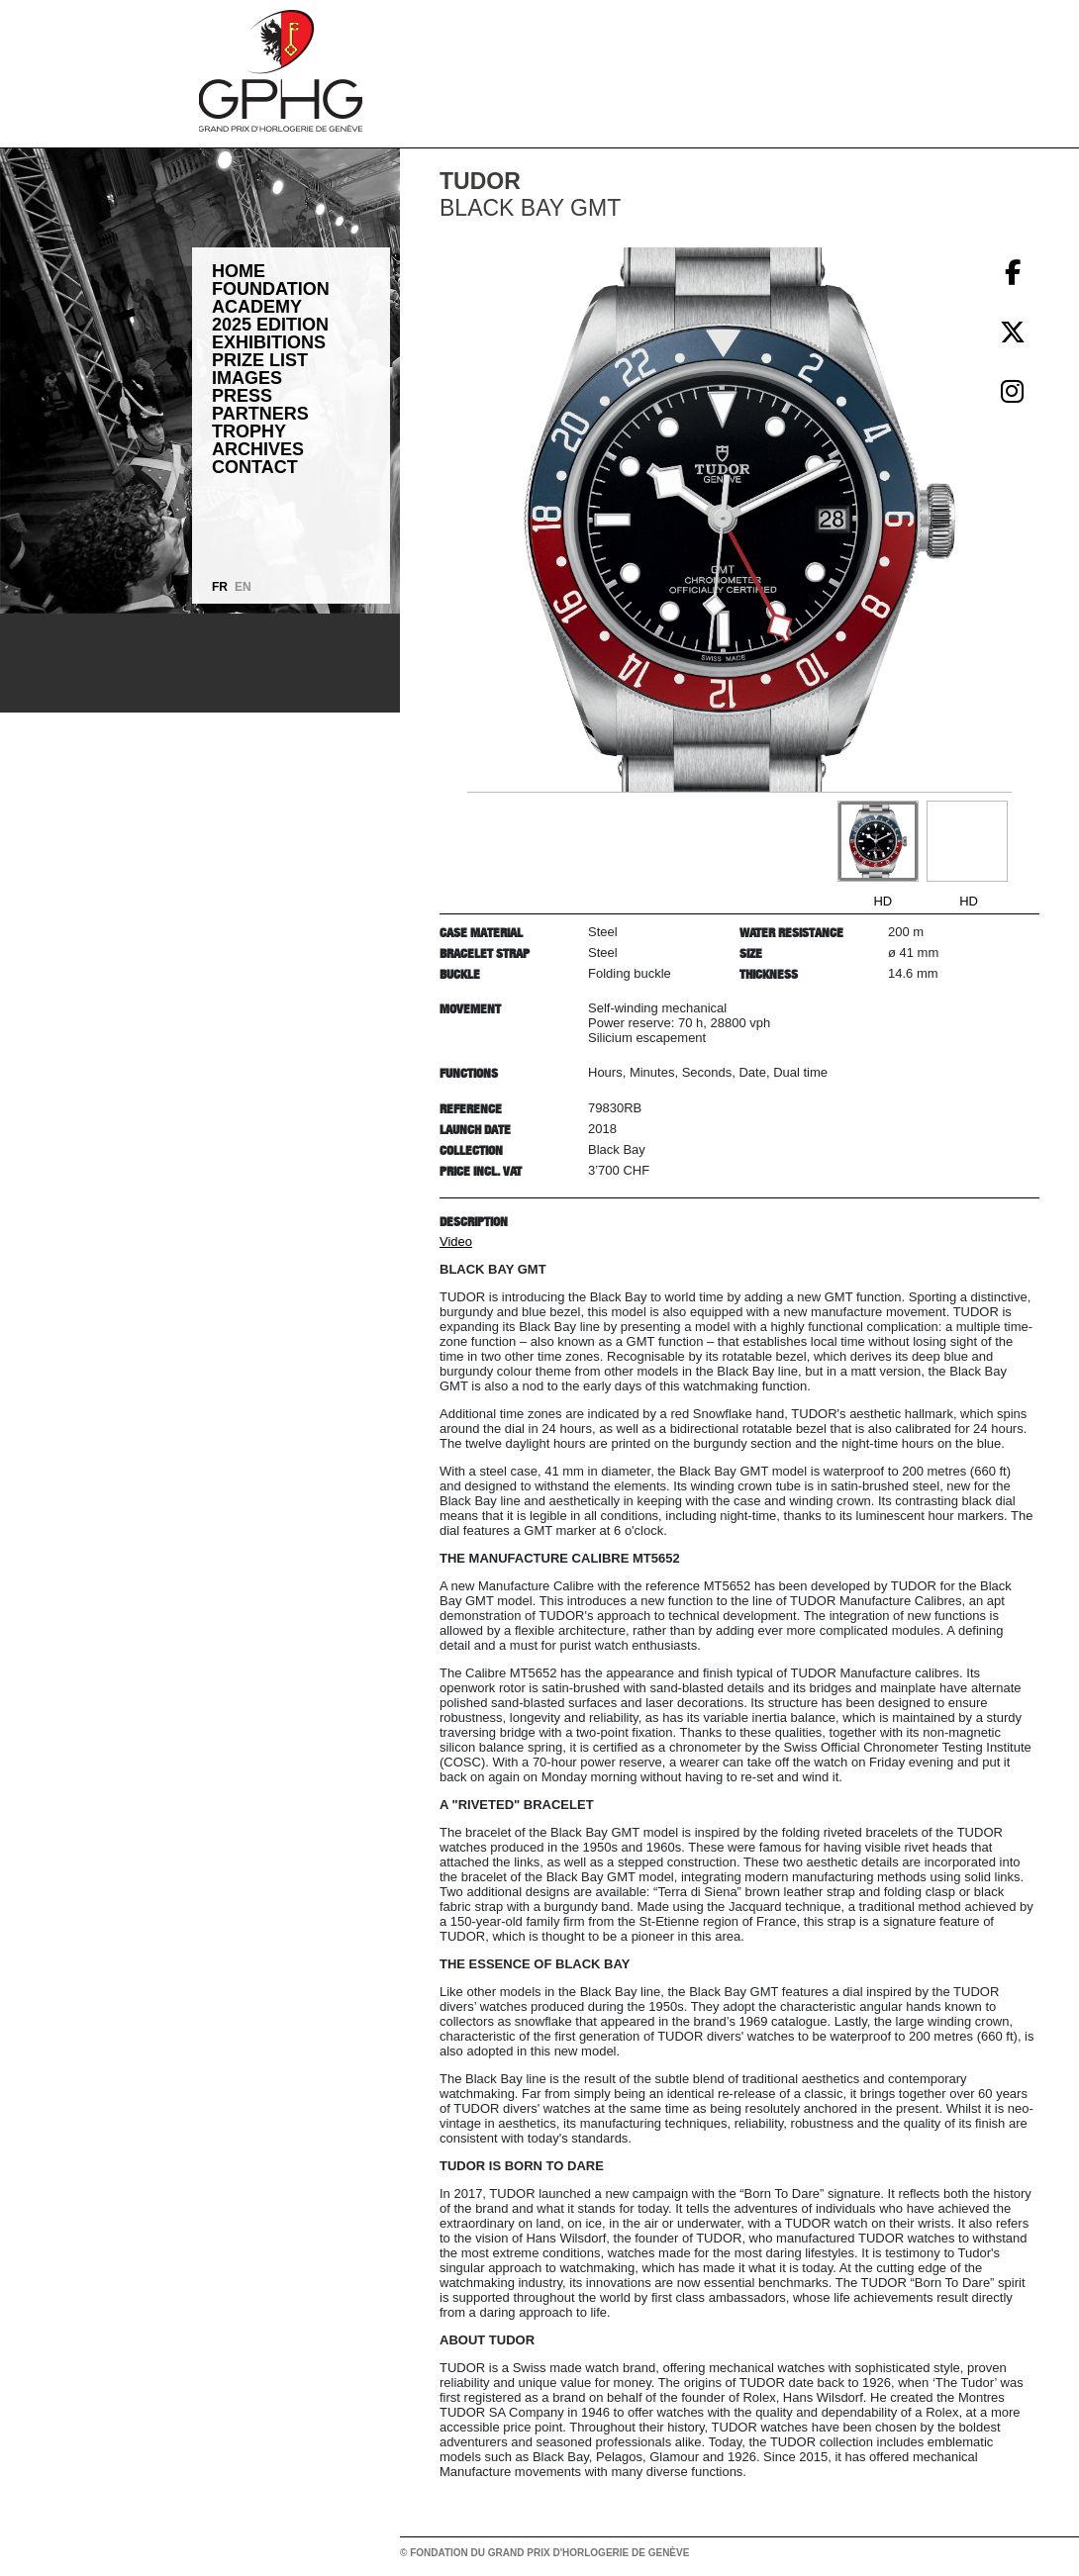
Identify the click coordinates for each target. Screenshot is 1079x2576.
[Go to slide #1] (878, 841)
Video (456, 1241)
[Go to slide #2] (967, 841)
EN (243, 587)
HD (882, 901)
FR (220, 587)
